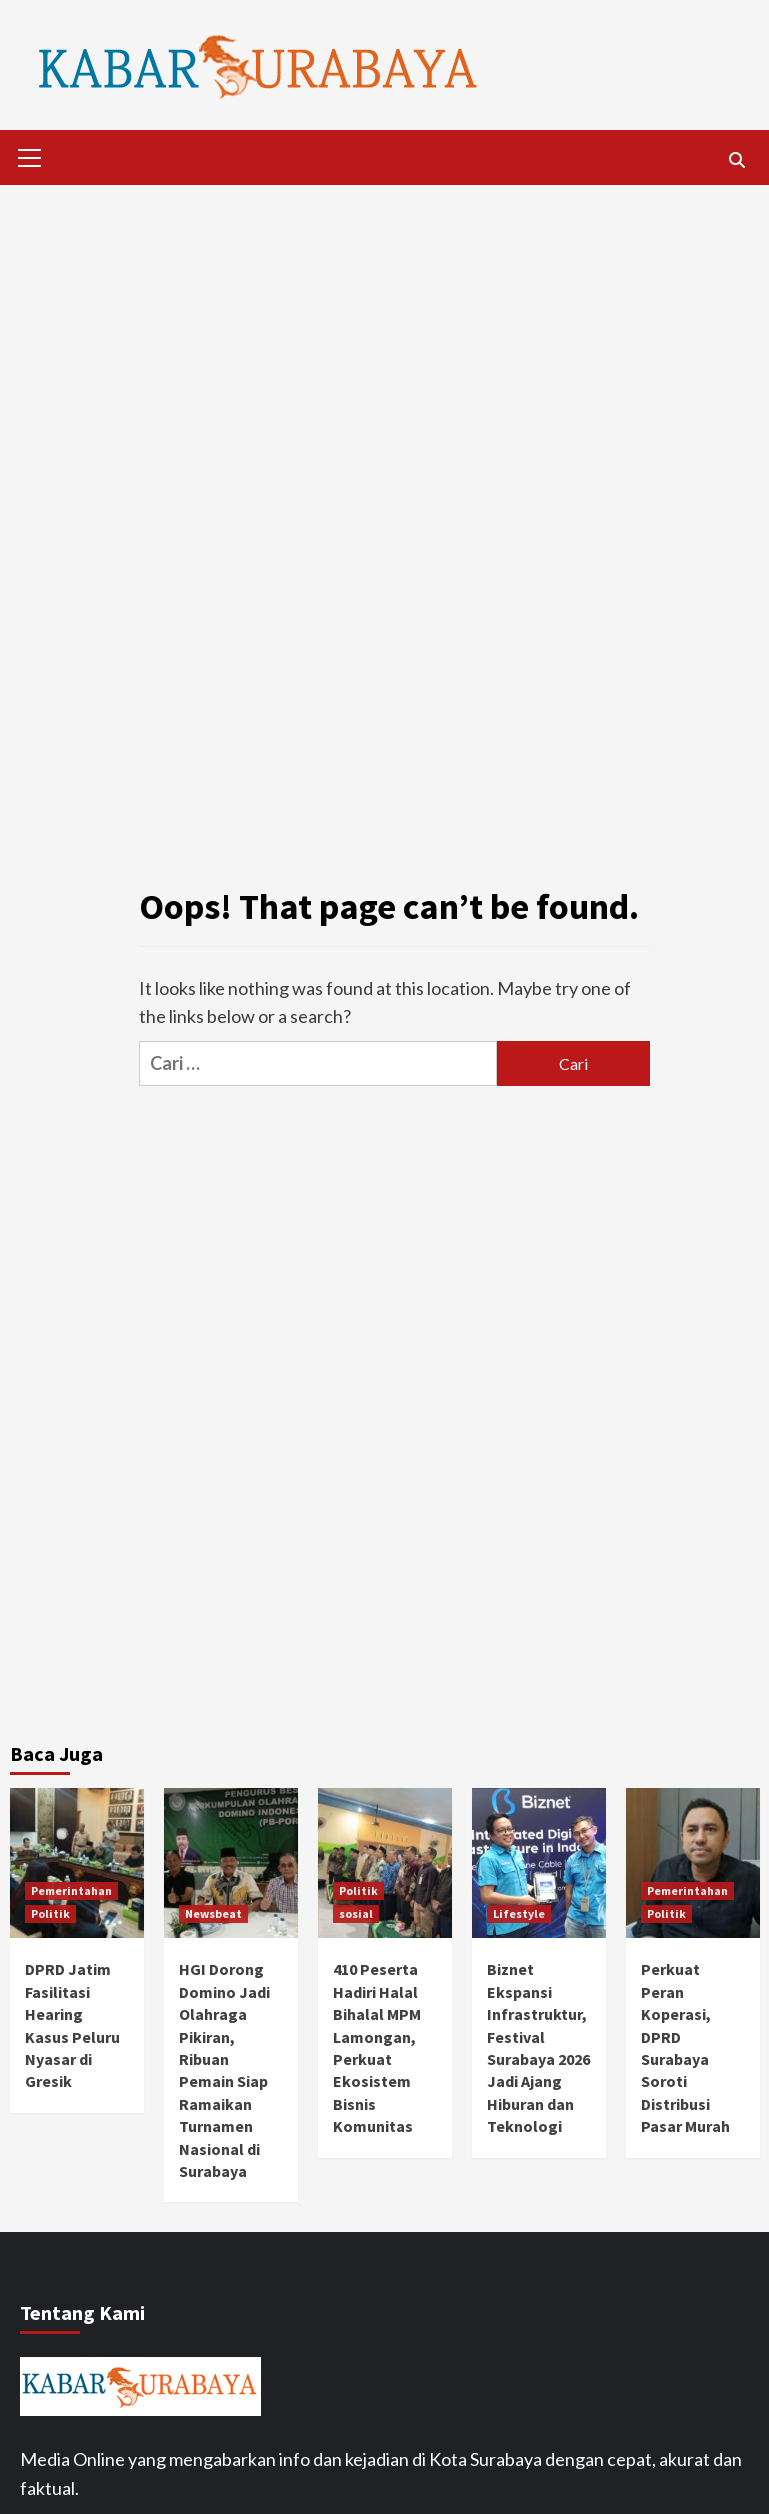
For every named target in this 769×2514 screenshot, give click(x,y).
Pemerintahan (71, 1890)
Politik (50, 1913)
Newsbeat (213, 1913)
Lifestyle (519, 1913)
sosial (356, 1913)
